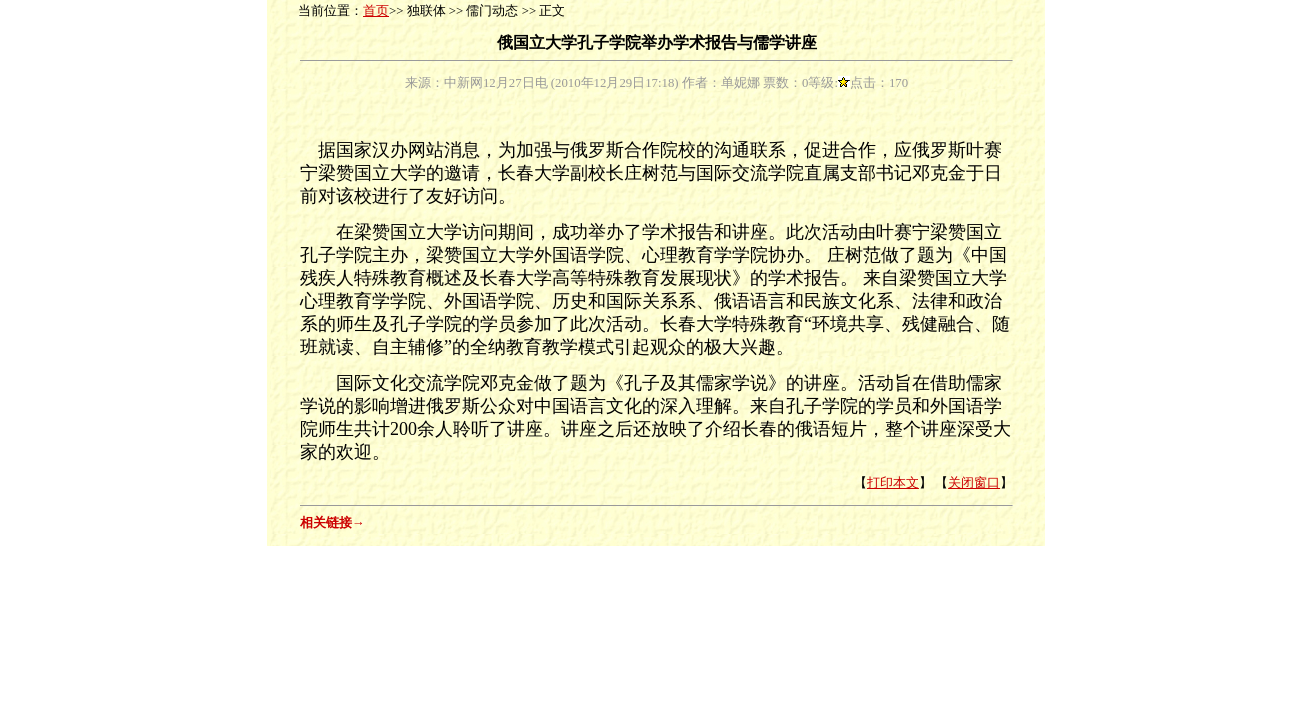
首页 (376, 11)
